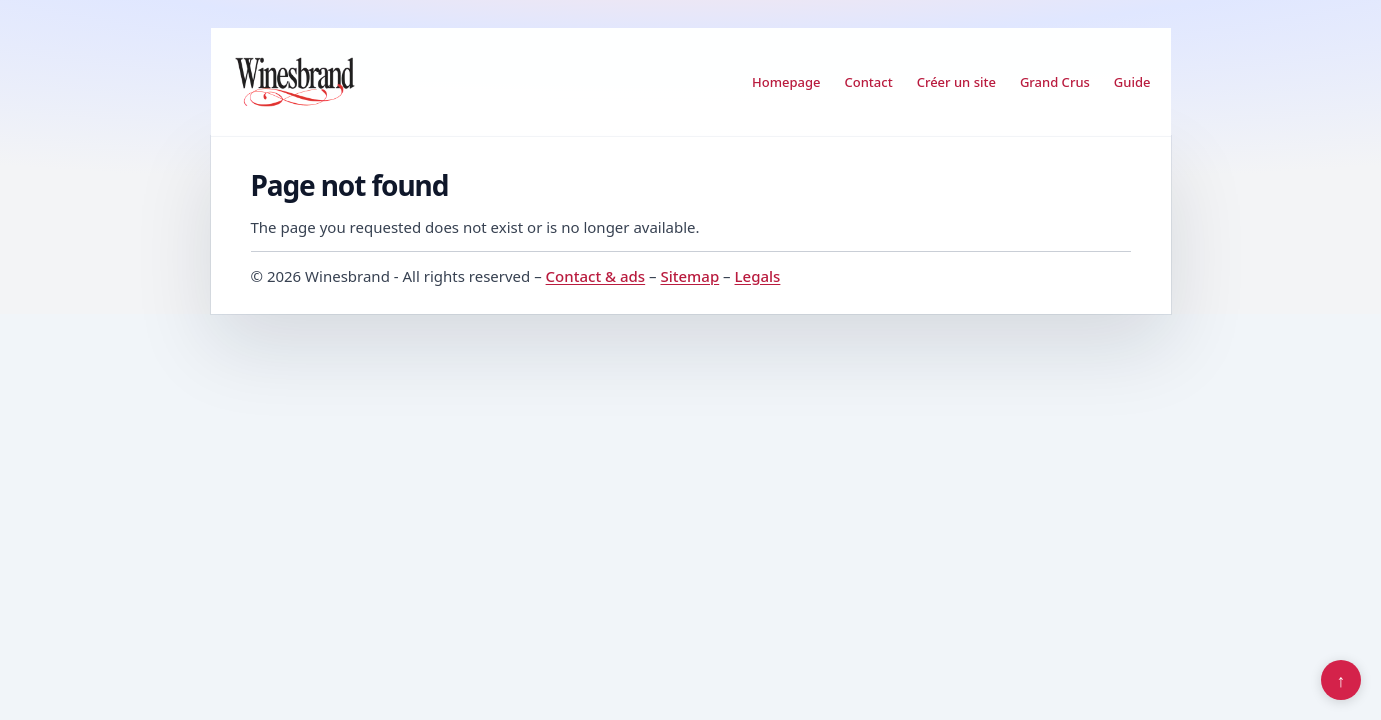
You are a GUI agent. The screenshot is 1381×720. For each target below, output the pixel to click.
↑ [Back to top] (1341, 680)
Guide (1132, 82)
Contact (869, 82)
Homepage (786, 82)
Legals (758, 276)
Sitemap (689, 276)
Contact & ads (596, 276)
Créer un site (956, 82)
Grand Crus (1055, 82)
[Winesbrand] (295, 82)
